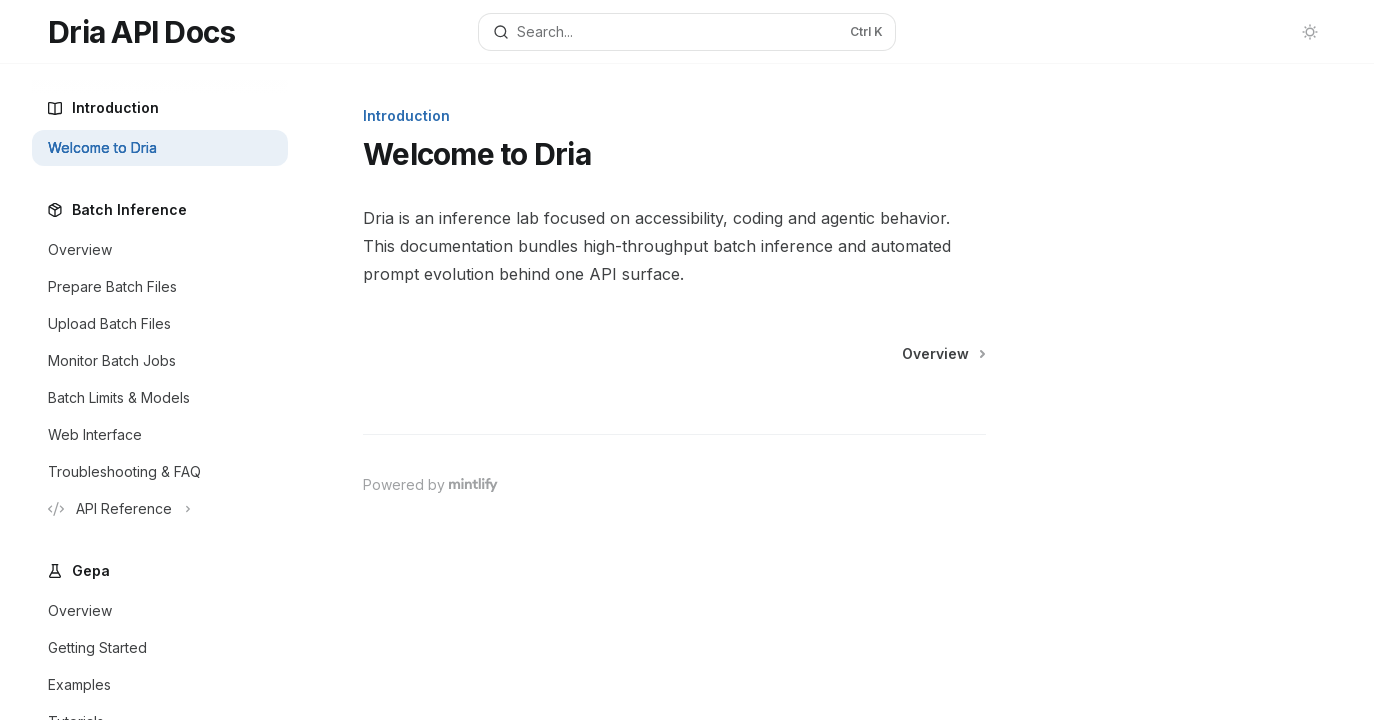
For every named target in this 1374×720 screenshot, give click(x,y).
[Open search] (686, 32)
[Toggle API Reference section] (160, 509)
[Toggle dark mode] (1310, 32)
